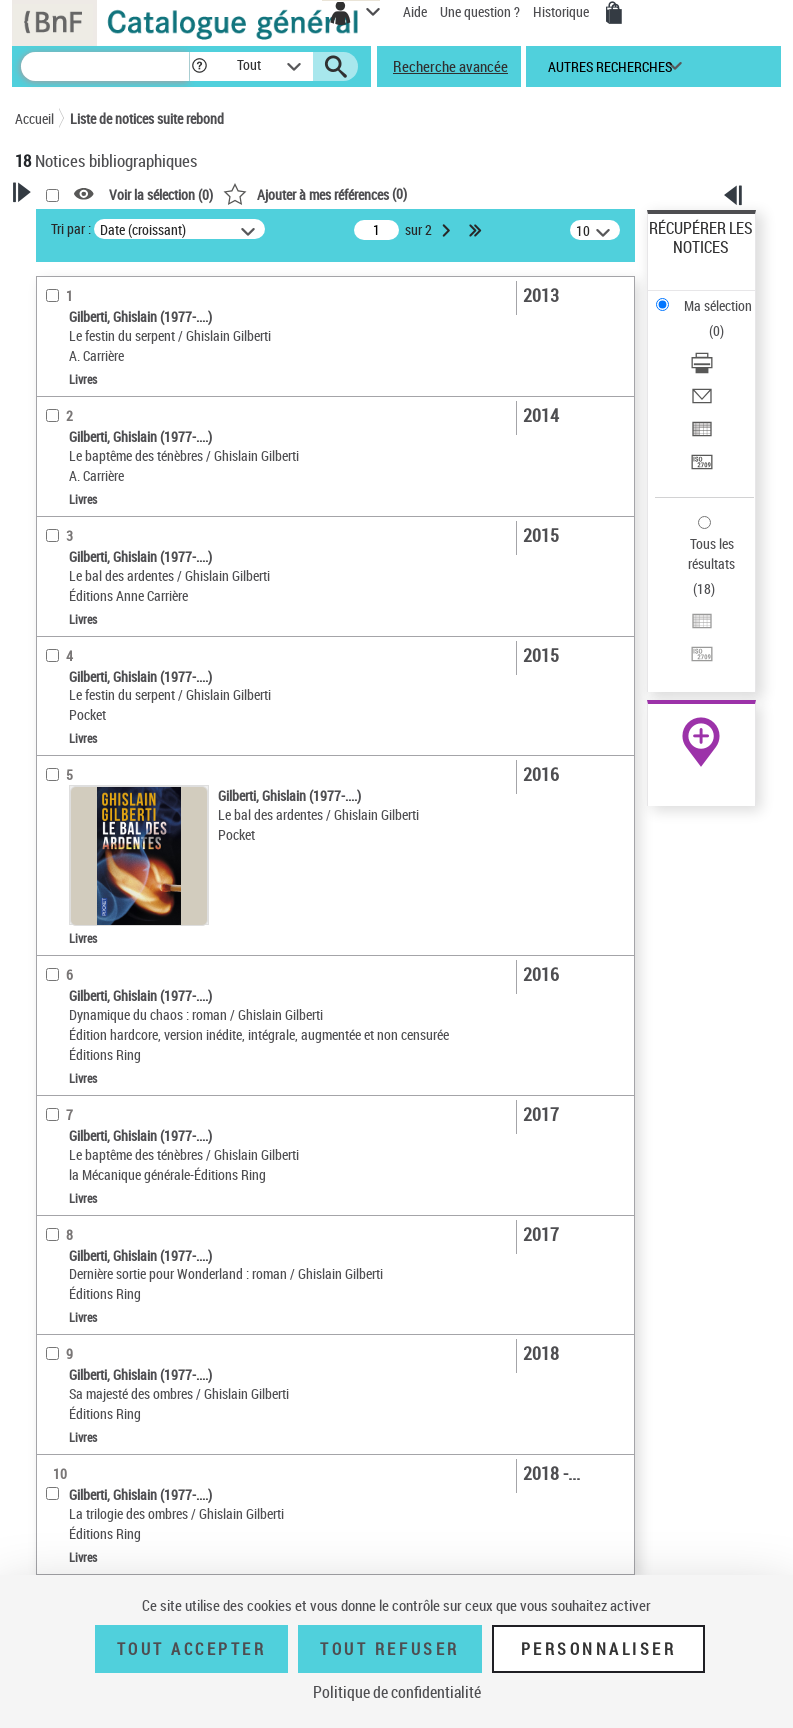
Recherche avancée (450, 66)
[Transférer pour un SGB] (702, 468)
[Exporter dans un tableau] (702, 435)
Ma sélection (718, 305)
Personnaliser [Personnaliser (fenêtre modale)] (599, 1649)
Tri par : (71, 228)
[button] (199, 66)
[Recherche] (105, 66)
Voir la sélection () (161, 194)
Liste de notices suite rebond (147, 118)
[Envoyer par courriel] (702, 402)
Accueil (34, 118)
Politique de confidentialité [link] (397, 1692)
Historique (562, 11)
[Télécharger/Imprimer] (702, 369)
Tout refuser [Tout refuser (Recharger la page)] (389, 1649)
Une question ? (480, 11)
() (315, 193)
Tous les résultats (711, 553)
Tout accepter (192, 1649)
